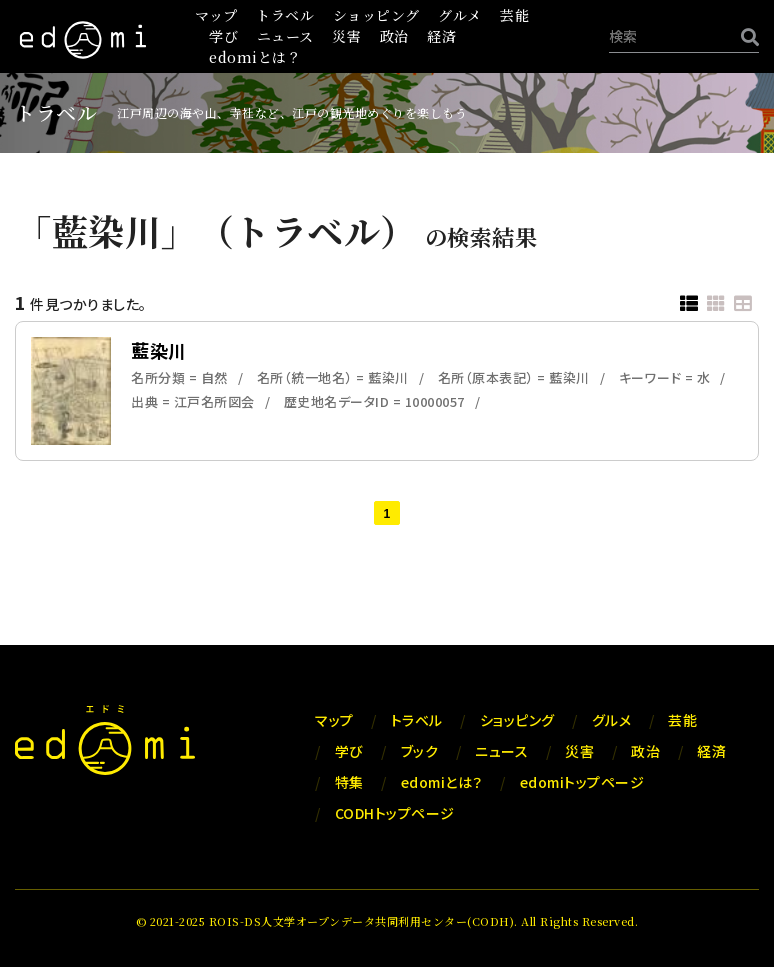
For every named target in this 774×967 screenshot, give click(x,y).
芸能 (514, 15)
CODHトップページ (395, 813)
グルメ (460, 15)
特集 (349, 782)
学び (223, 36)
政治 (394, 36)
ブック (420, 751)
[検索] (745, 36)
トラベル (285, 15)
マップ (216, 15)
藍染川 (159, 350)
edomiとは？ (255, 57)
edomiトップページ (582, 782)
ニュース (285, 36)
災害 (346, 36)
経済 (441, 36)
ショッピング (376, 15)
